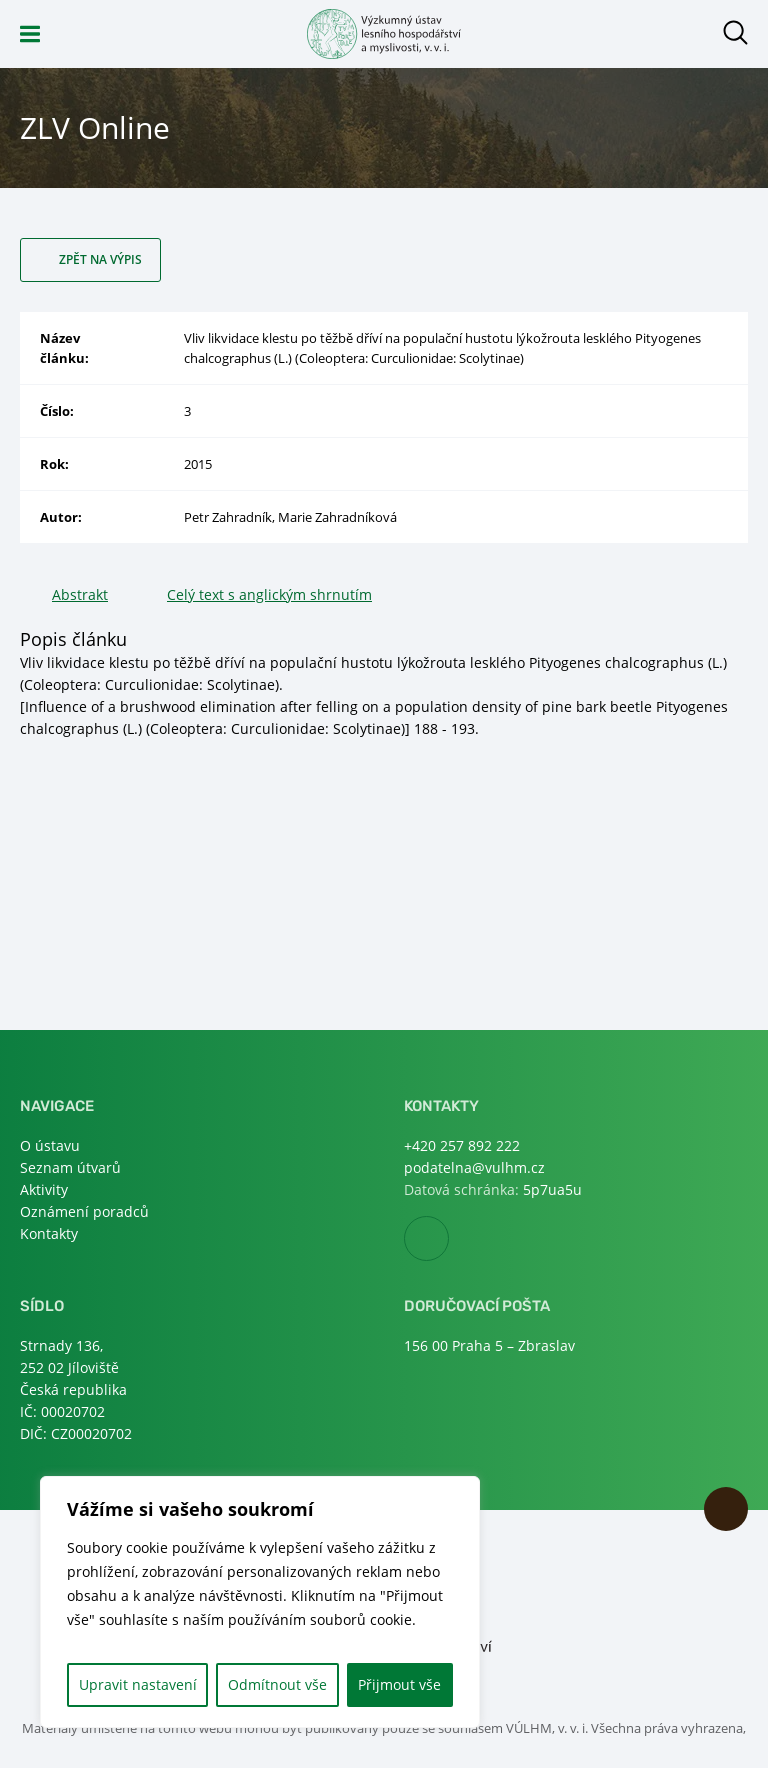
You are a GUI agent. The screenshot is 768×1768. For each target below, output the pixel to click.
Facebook (448, 1239)
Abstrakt (80, 594)
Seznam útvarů (70, 1167)
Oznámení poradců (84, 1211)
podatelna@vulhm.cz (474, 1167)
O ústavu (50, 1145)
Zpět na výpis (100, 259)
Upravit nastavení (138, 1684)
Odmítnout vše (277, 1684)
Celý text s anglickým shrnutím (269, 594)
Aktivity (44, 1189)
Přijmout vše (399, 1684)
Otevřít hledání (735, 32)
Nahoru (726, 1509)
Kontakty (49, 1233)
